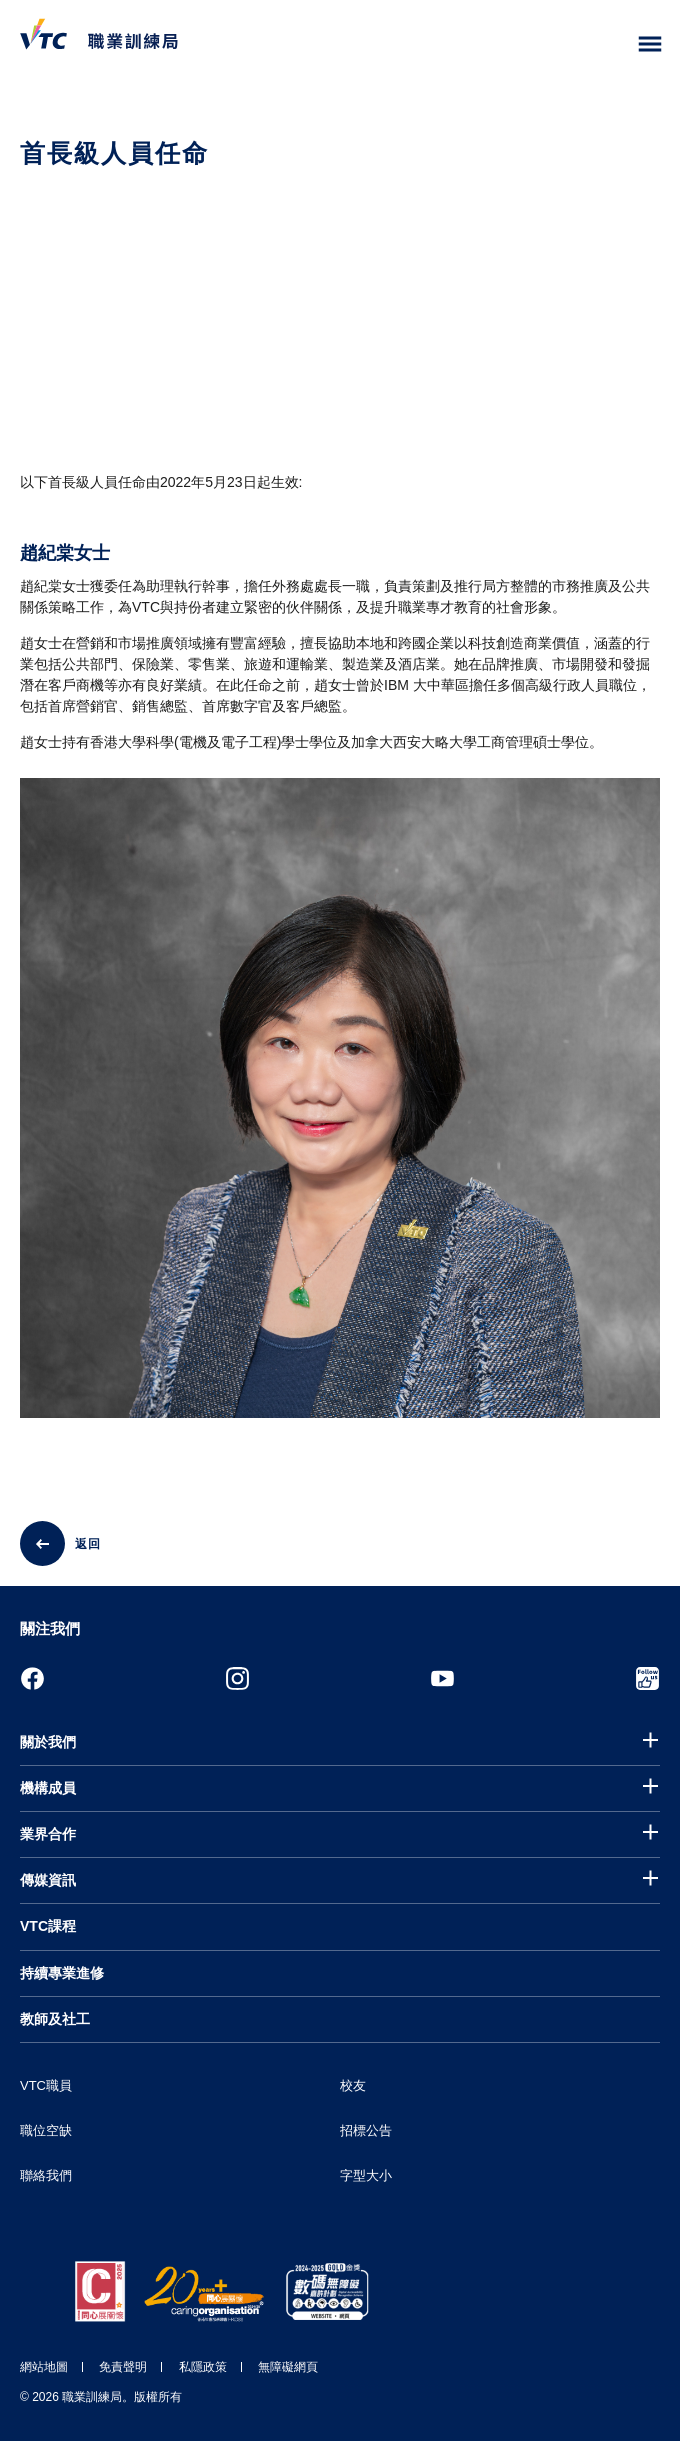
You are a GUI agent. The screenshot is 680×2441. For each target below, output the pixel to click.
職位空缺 (46, 2130)
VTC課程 (48, 1926)
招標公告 (366, 2130)
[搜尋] (608, 45)
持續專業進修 (62, 1973)
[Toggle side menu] (650, 44)
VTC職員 (46, 2085)
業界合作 (48, 1834)
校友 (353, 2085)
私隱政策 (203, 2367)
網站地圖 (44, 2367)
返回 (88, 1544)
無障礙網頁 (288, 2367)
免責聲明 (123, 2367)
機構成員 (48, 1788)
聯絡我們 (46, 2175)
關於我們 (48, 1742)
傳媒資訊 (48, 1880)
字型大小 (366, 2175)
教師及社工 (55, 2019)
